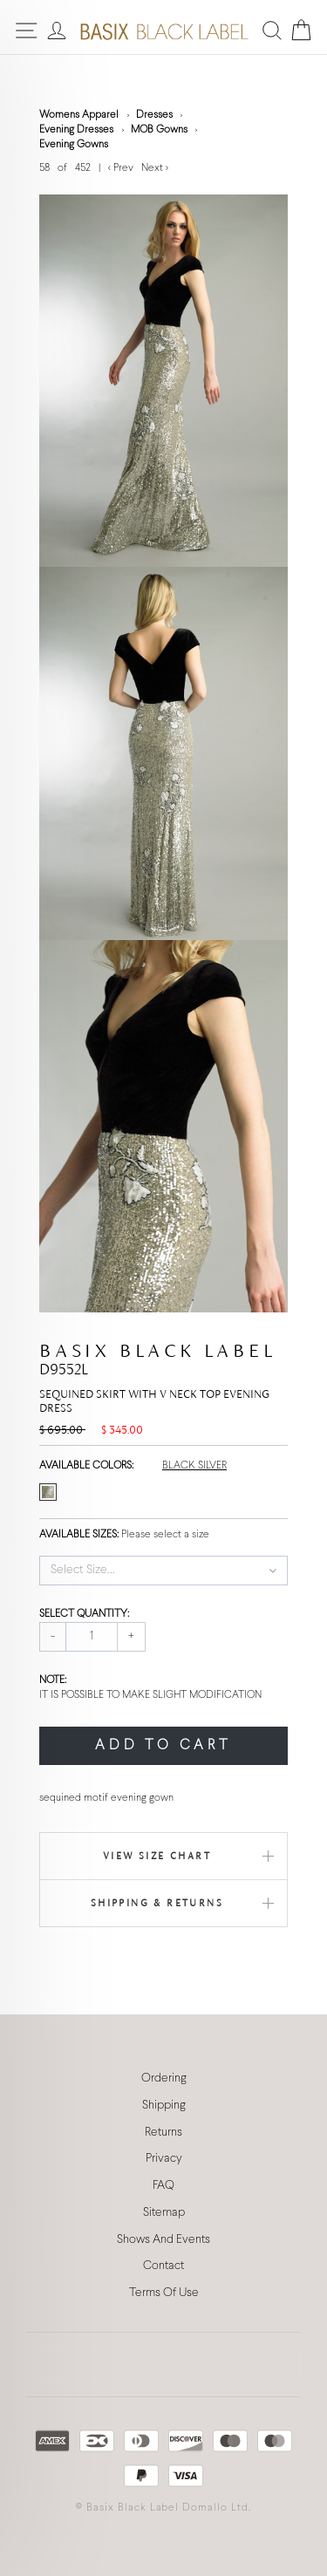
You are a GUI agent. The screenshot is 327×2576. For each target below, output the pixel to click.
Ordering (164, 2078)
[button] (163, 1570)
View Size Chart (157, 1856)
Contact (163, 2266)
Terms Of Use (164, 2293)
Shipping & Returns (157, 1903)
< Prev (122, 168)
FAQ (163, 2185)
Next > (154, 168)
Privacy (164, 2158)
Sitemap (164, 2212)
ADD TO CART (163, 1745)
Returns (163, 2132)
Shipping (164, 2105)
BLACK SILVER (194, 1466)
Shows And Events (163, 2239)
